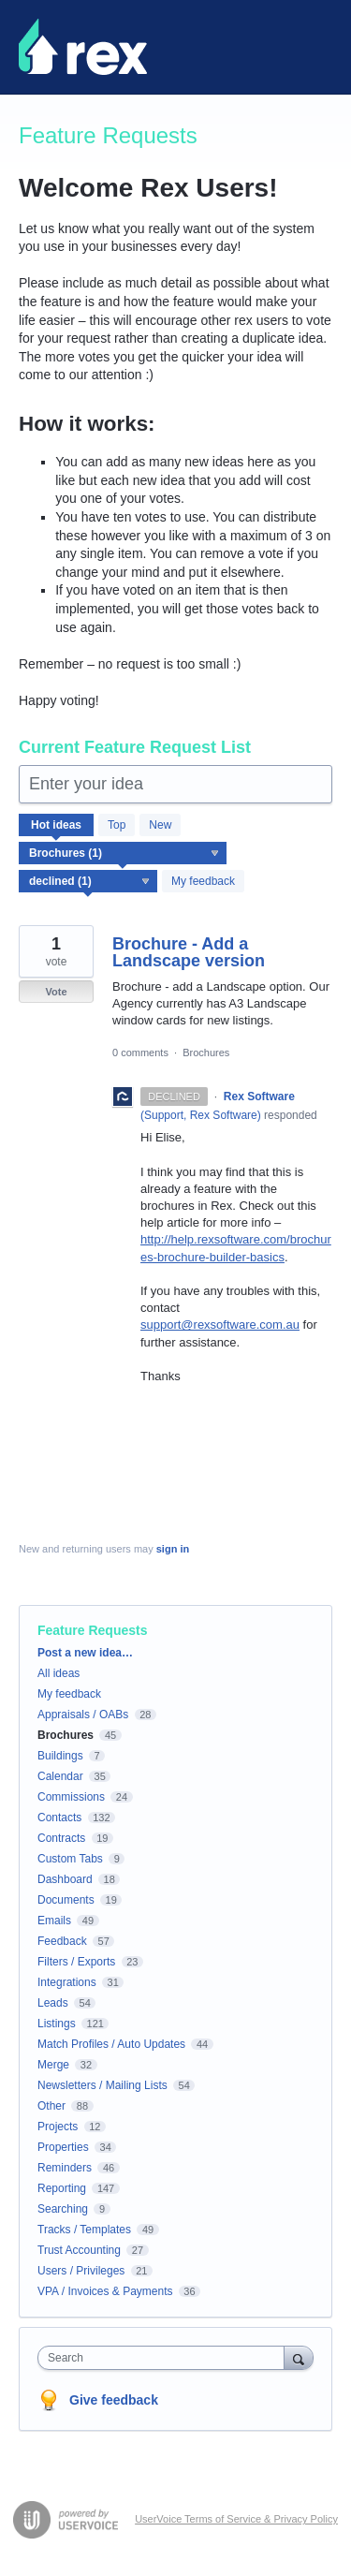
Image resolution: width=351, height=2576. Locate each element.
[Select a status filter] (89, 882)
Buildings (60, 1755)
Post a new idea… (85, 1652)
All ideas (58, 1673)
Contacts (59, 1817)
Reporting (61, 2188)
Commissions (71, 1796)
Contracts (61, 1838)
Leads (52, 2002)
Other (51, 2105)
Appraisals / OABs (82, 1714)
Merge (53, 2064)
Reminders (64, 2167)
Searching (62, 2208)
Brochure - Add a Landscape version (188, 952)
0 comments (140, 1052)
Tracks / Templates (84, 2229)
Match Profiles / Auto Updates (111, 2044)
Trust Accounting (79, 2250)
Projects (57, 2126)
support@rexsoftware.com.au (220, 1324)
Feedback (62, 1941)
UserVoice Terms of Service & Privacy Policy (236, 2518)
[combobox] (165, 2357)
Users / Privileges (80, 2270)
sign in (172, 1548)
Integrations (66, 1982)
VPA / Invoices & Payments (105, 2291)
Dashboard (65, 1879)
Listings (56, 2023)
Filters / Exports (76, 1961)
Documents (66, 1899)
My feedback (203, 881)
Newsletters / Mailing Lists (102, 2085)
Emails (54, 1920)
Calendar (60, 1776)
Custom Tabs (70, 1858)
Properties (63, 2147)
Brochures (206, 1052)
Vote (55, 991)
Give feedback (113, 2399)
